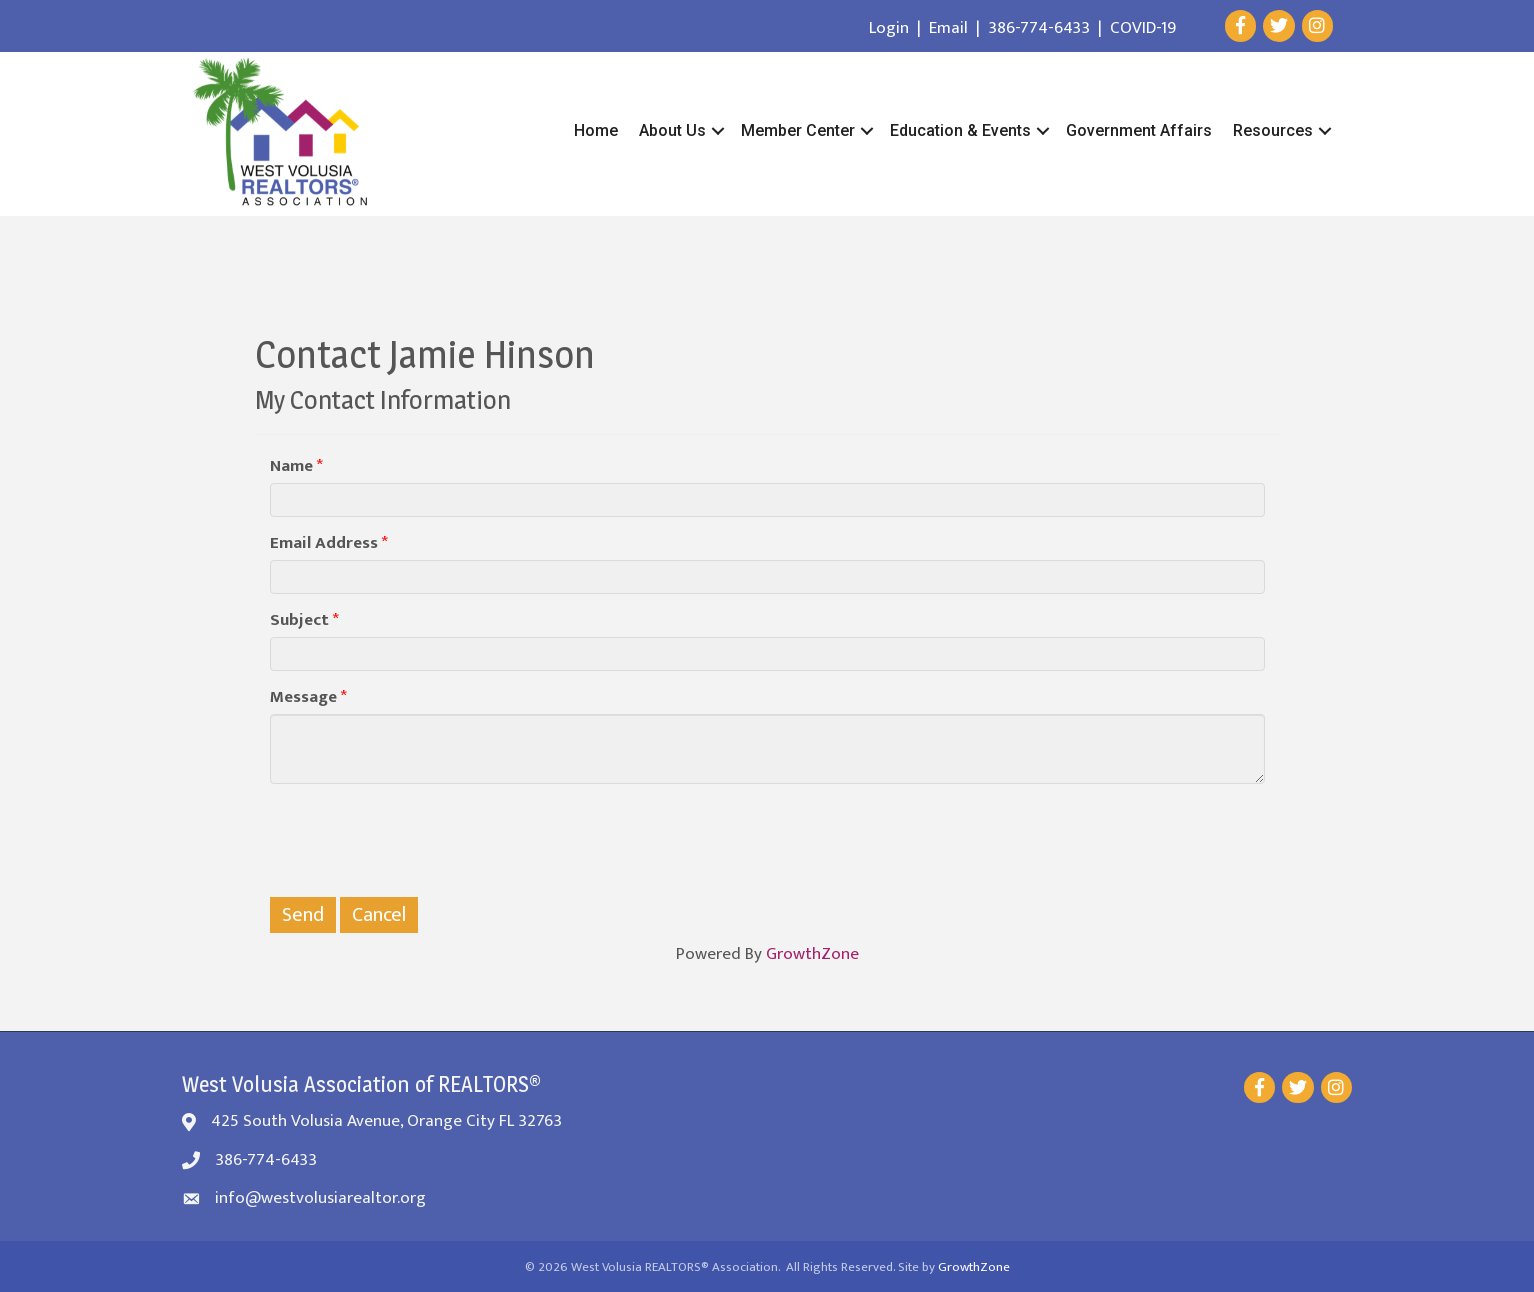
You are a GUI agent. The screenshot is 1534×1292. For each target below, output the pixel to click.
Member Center (798, 130)
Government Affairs (1139, 130)
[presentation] (422, 838)
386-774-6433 (1039, 28)
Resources (1273, 130)
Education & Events (960, 130)
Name (291, 466)
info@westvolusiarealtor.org (320, 1198)
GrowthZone (812, 954)
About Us (672, 130)
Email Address (324, 543)
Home (596, 130)
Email (948, 28)
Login (889, 28)
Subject (299, 620)
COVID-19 (1143, 28)
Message (303, 697)
